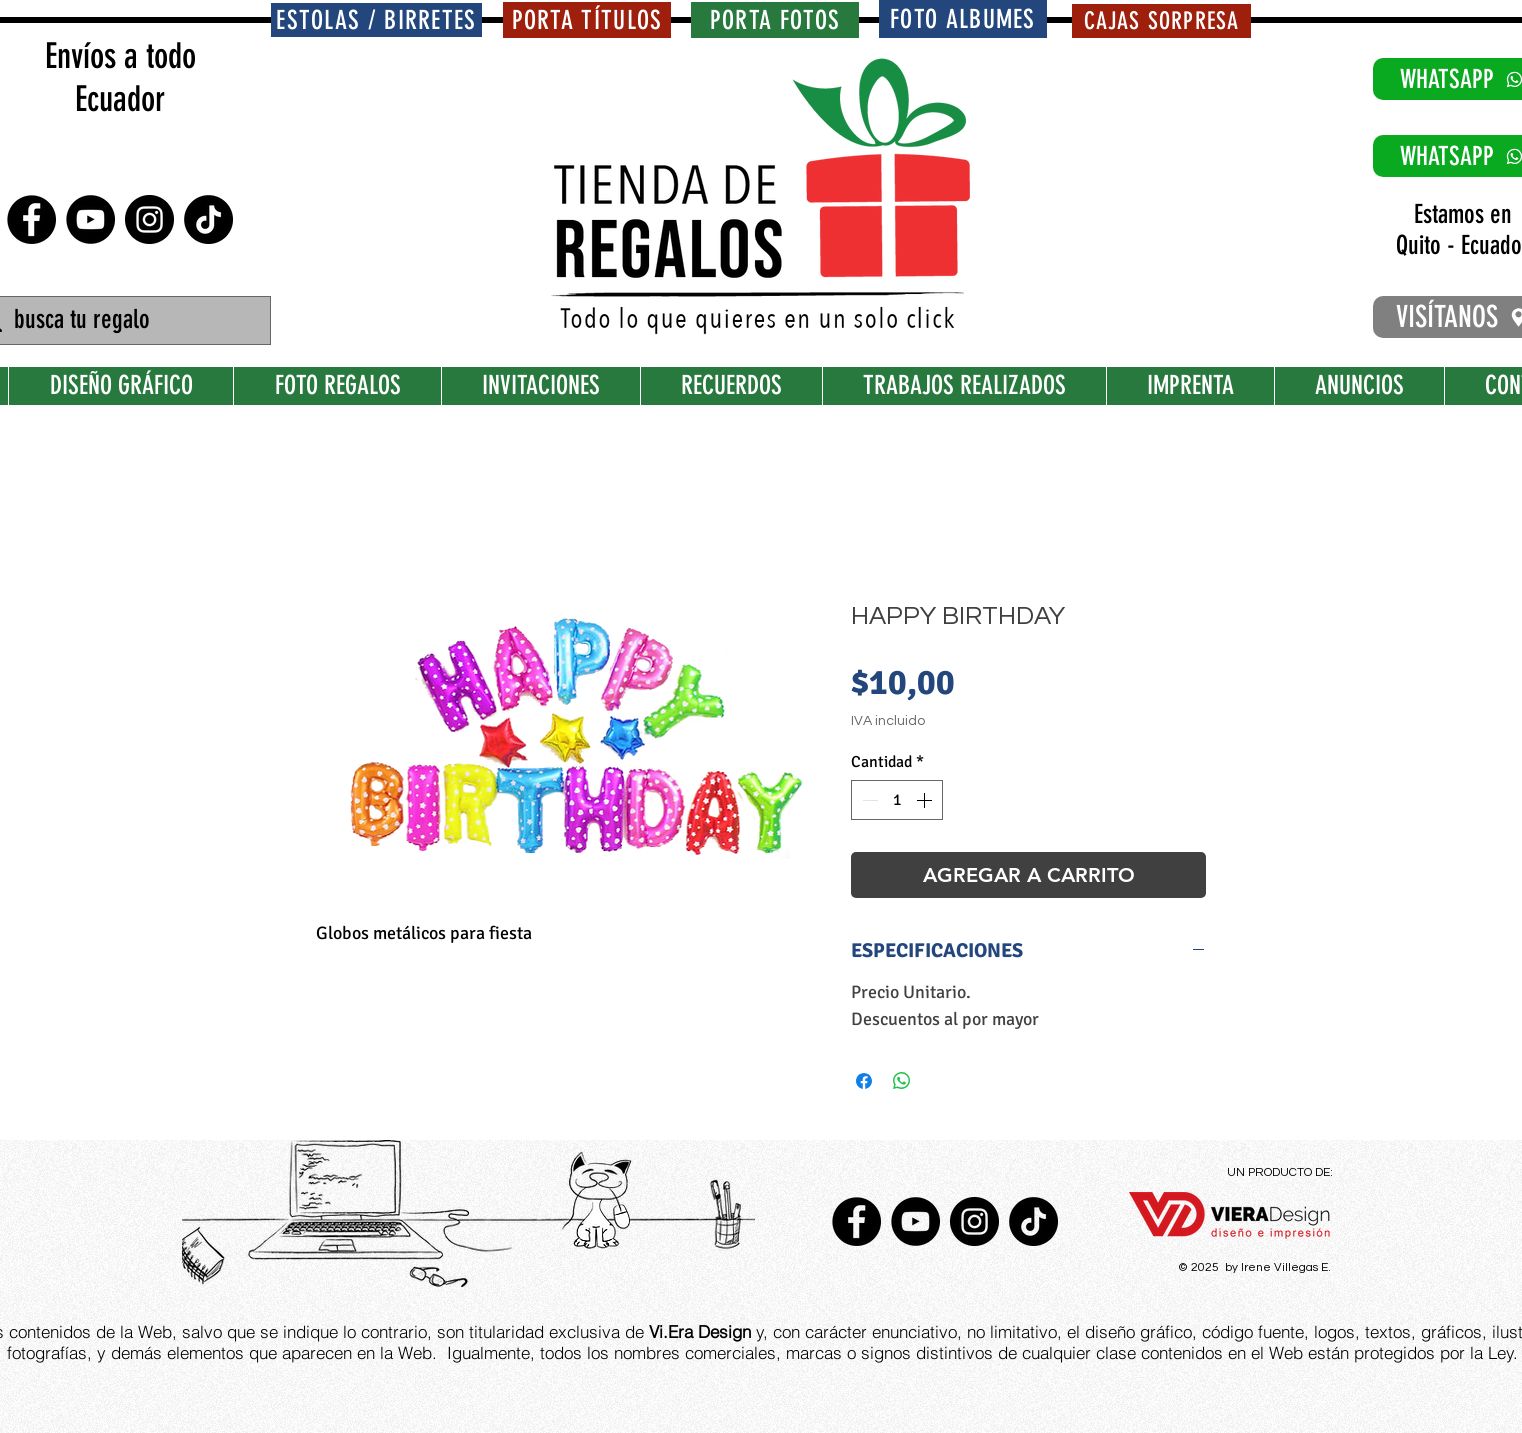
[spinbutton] (897, 800)
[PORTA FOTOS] (775, 20)
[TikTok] (208, 219)
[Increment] (926, 800)
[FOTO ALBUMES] (963, 19)
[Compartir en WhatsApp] (902, 1081)
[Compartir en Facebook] (864, 1081)
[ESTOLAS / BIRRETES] (376, 20)
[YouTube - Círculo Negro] (90, 219)
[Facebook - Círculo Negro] (31, 219)
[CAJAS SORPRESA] (1161, 21)
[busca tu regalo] (121, 320)
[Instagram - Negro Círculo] (149, 219)
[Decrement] (868, 800)
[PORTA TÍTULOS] (587, 20)
